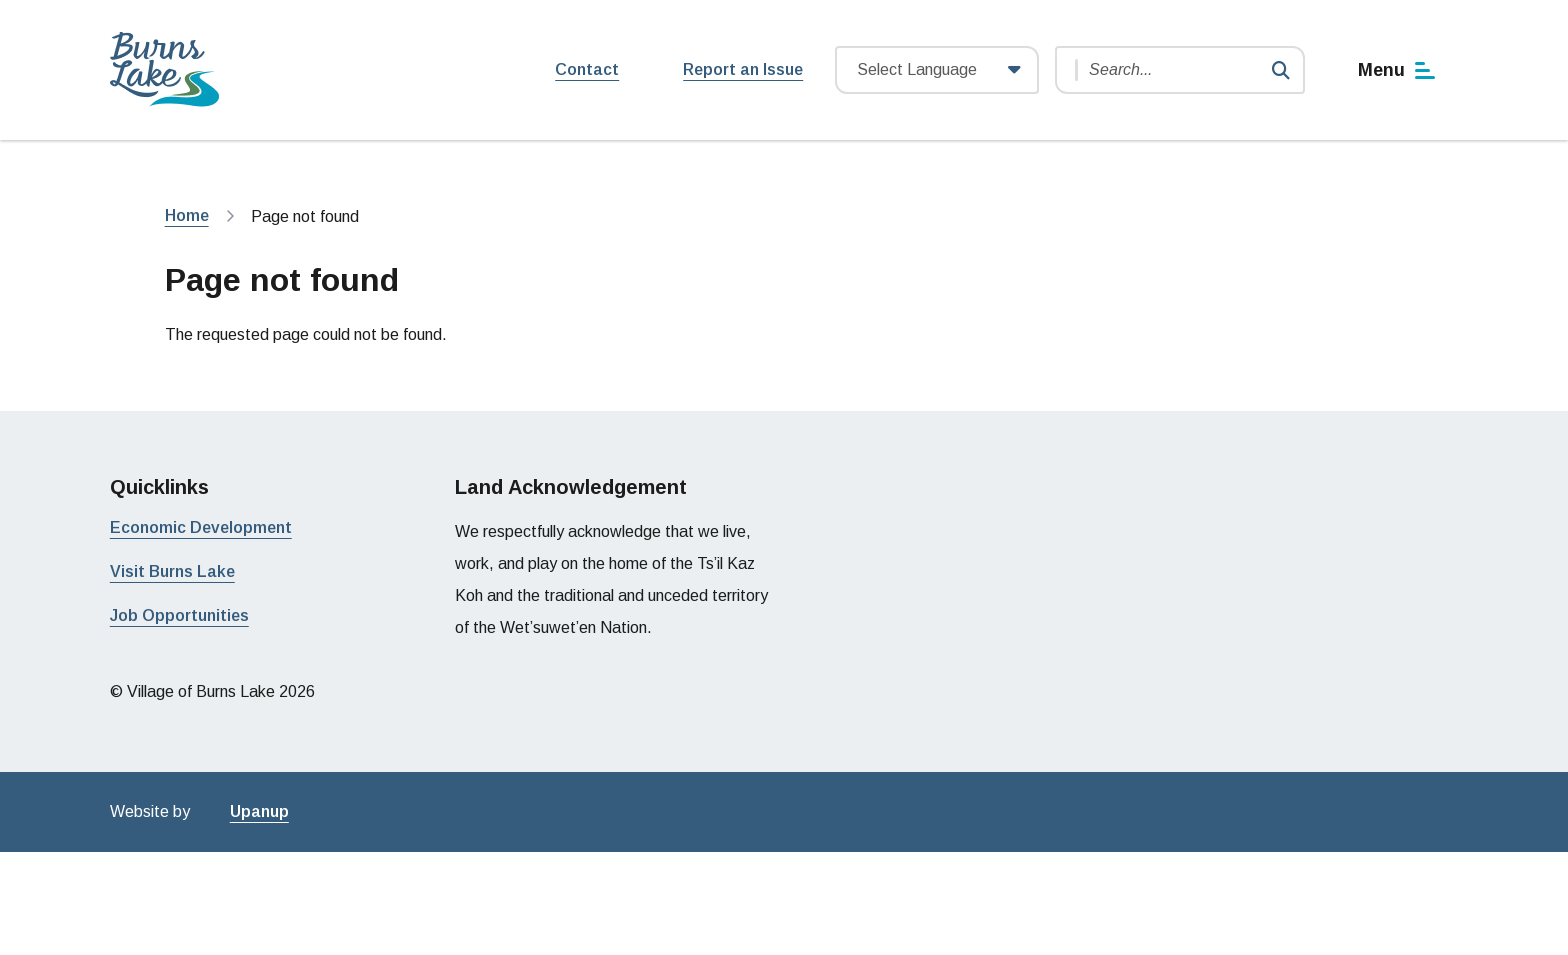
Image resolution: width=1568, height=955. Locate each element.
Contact (587, 69)
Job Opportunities (179, 615)
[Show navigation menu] (1397, 70)
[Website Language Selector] (937, 70)
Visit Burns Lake (172, 571)
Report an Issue (743, 69)
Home (187, 215)
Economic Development (201, 527)
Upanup (259, 811)
